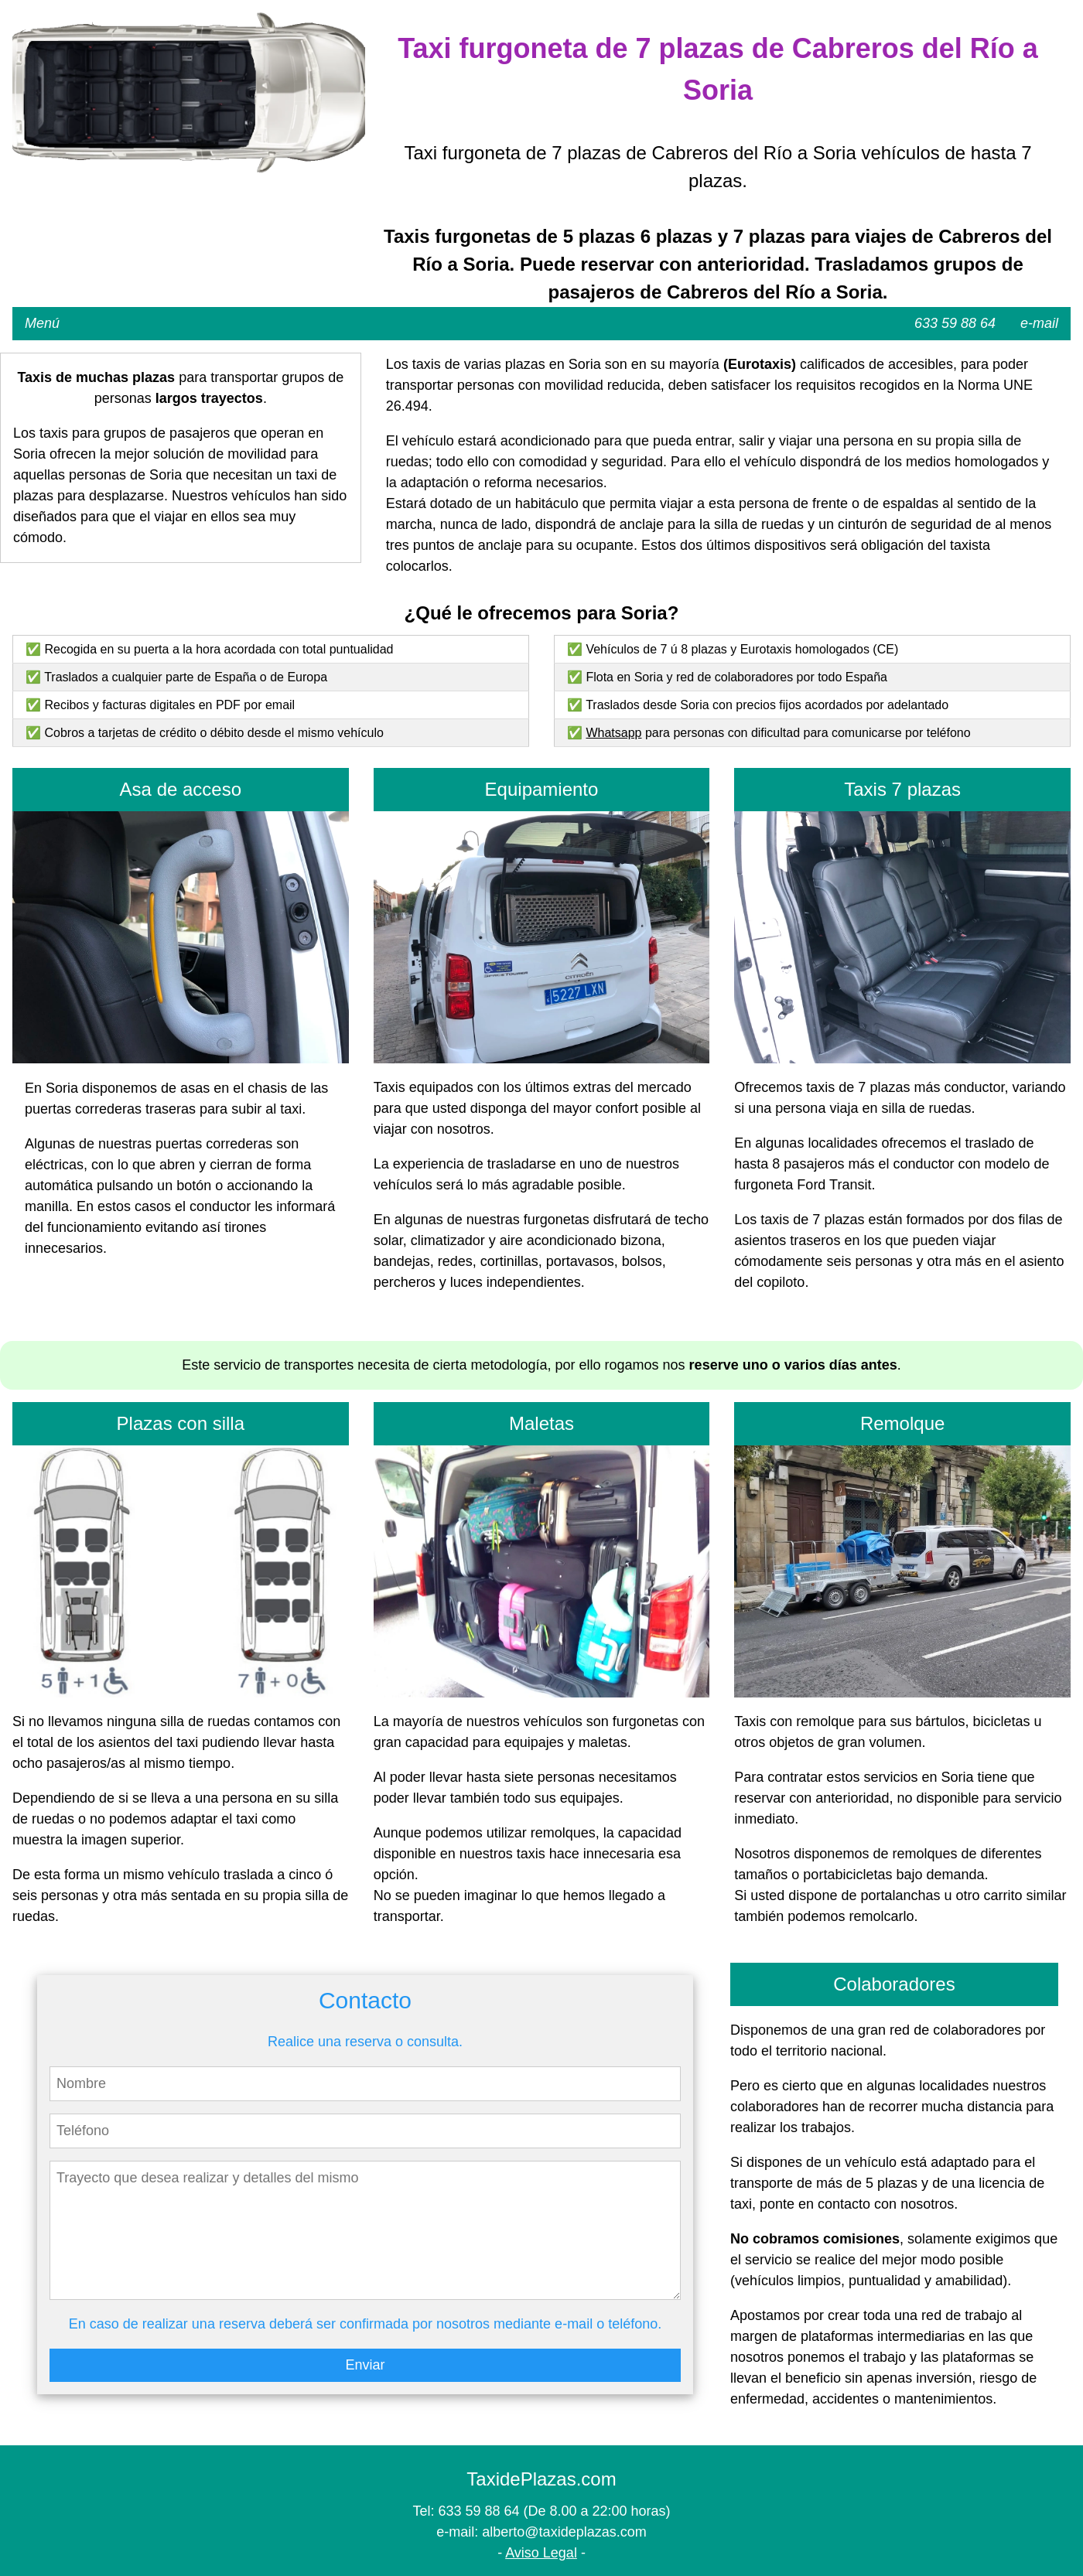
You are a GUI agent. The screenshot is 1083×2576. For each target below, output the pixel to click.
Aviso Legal (541, 2553)
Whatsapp (613, 732)
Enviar (364, 2365)
